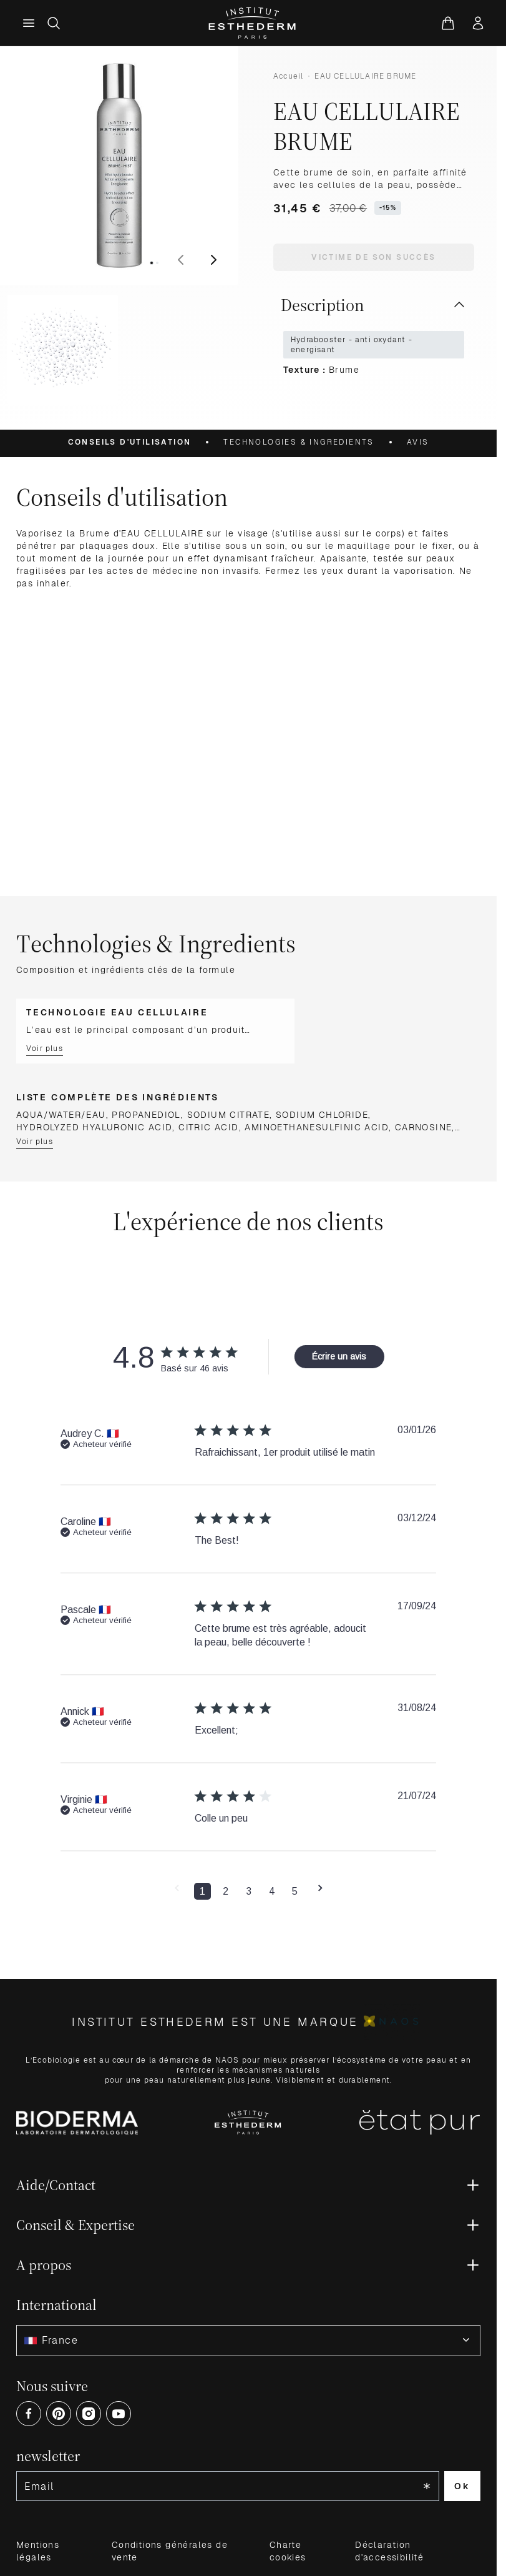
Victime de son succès (373, 257)
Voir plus (44, 1049)
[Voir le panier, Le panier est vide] (447, 23)
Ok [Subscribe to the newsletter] (462, 2486)
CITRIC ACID (208, 1127)
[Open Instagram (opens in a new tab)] (88, 2413)
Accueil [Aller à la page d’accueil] (288, 76)
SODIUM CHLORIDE (322, 1114)
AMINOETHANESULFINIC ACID (317, 1127)
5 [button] (295, 1891)
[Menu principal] (28, 23)
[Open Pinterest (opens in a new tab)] (58, 2413)
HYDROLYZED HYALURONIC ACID (94, 1127)
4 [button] (272, 1891)
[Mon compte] (477, 23)
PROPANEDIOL (146, 1114)
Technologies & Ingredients (298, 442)
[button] (177, 1892)
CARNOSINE (423, 1127)
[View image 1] (151, 263)
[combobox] (248, 2340)
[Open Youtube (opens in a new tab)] (118, 2413)
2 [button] (225, 1891)
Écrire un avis (339, 1356)
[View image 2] (157, 263)
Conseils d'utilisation (130, 442)
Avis (418, 442)
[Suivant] (213, 259)
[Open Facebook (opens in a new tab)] (28, 2413)
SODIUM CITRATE (228, 1114)
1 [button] (202, 1891)
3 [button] (248, 1891)
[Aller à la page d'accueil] (253, 23)
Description (374, 305)
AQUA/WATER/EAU (61, 1114)
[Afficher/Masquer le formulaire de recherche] (53, 23)
